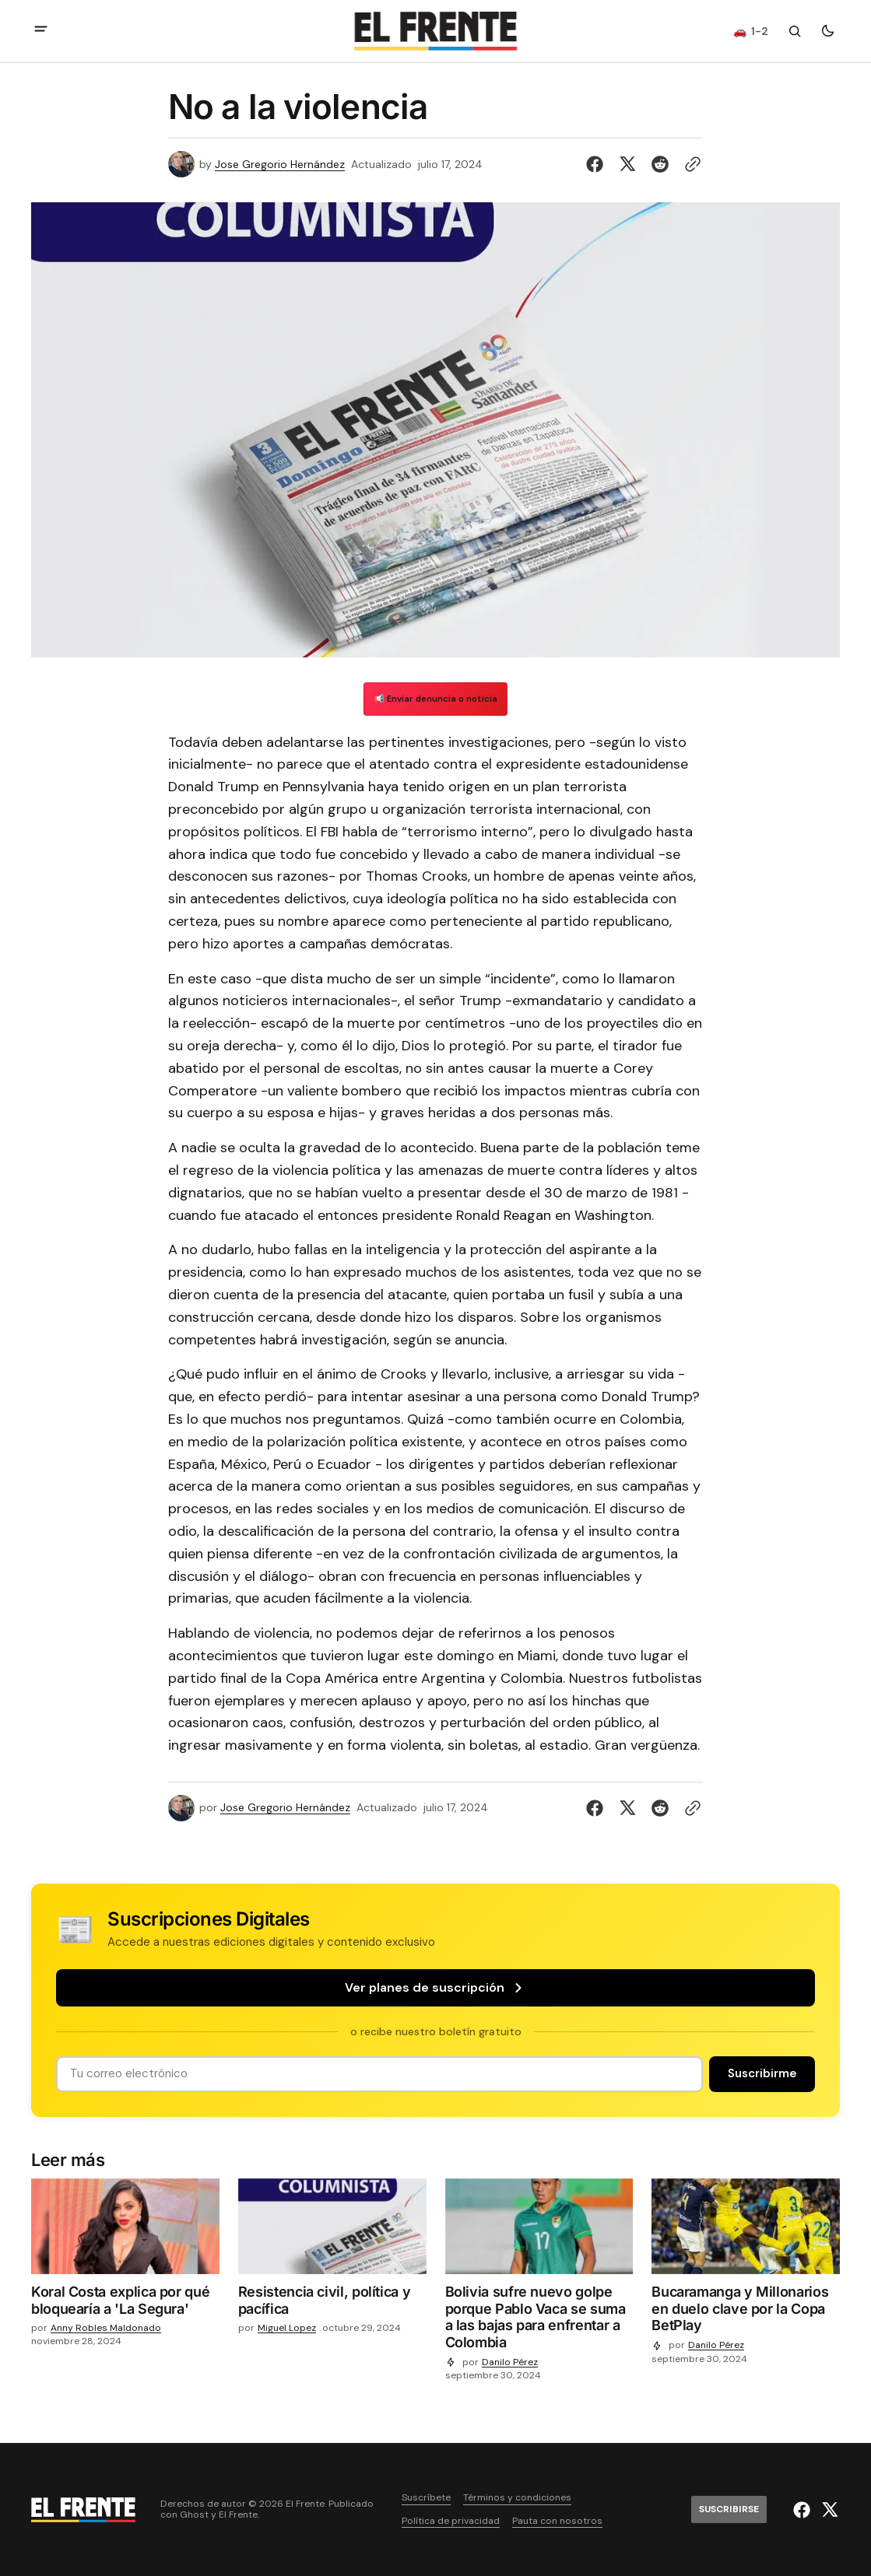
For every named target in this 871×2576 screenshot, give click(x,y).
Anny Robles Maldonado (106, 2328)
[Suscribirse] (762, 2073)
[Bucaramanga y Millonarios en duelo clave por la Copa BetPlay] (745, 2311)
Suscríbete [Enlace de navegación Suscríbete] (426, 2498)
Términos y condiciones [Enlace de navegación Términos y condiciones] (517, 2498)
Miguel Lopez (287, 2328)
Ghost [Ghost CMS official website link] (194, 2515)
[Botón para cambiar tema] (827, 31)
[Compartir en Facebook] (598, 164)
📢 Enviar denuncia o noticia (435, 698)
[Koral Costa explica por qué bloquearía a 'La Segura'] (125, 2303)
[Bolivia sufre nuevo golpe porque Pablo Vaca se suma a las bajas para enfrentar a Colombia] (539, 2320)
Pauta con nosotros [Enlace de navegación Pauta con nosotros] (557, 2521)
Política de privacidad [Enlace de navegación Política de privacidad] (451, 2521)
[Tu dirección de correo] (379, 2073)
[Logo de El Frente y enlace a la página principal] (436, 31)
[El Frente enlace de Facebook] (804, 2510)
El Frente (238, 2515)
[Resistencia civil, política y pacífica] (332, 2303)
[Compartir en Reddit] (660, 164)
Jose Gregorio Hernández (280, 164)
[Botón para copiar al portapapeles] (689, 164)
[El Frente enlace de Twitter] (828, 2510)
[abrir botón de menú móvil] (41, 30)
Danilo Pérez (510, 2362)
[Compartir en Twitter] (627, 164)
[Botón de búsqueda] (794, 31)
